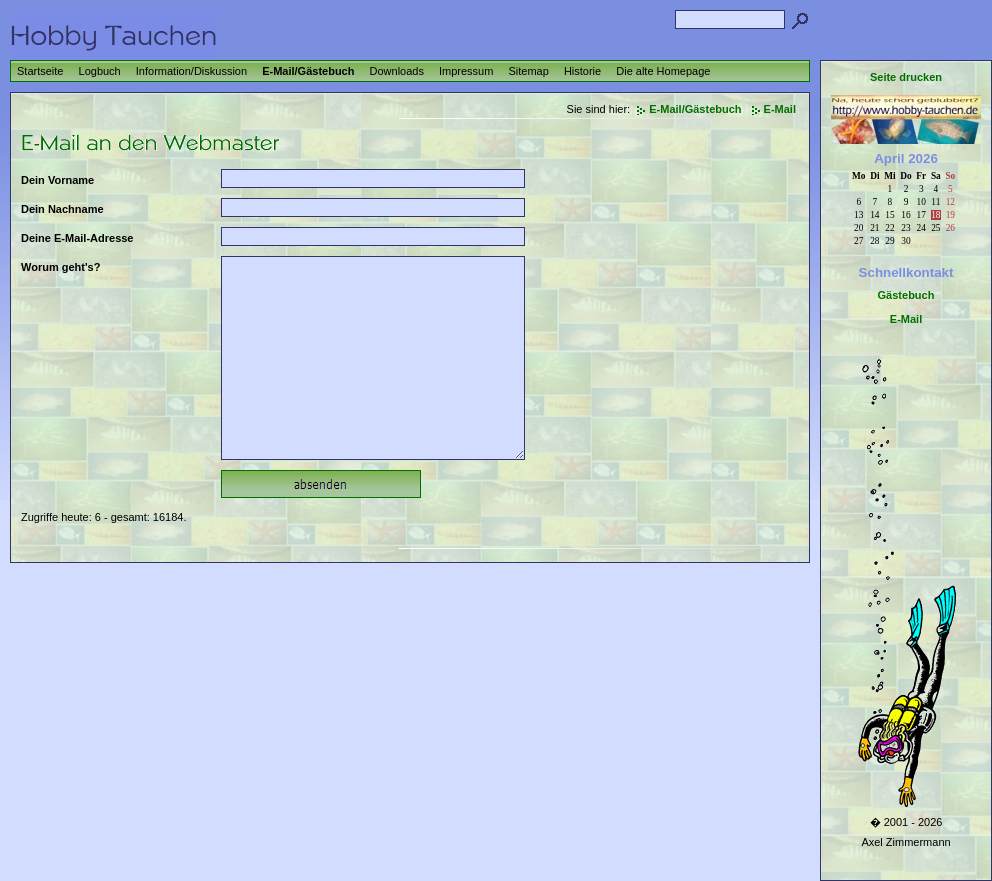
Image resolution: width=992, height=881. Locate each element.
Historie (582, 71)
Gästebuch (906, 295)
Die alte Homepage (663, 71)
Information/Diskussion (191, 71)
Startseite (40, 71)
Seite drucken (906, 77)
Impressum (466, 71)
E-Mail (780, 109)
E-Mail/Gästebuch (308, 71)
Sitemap (528, 71)
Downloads (397, 71)
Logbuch (100, 71)
